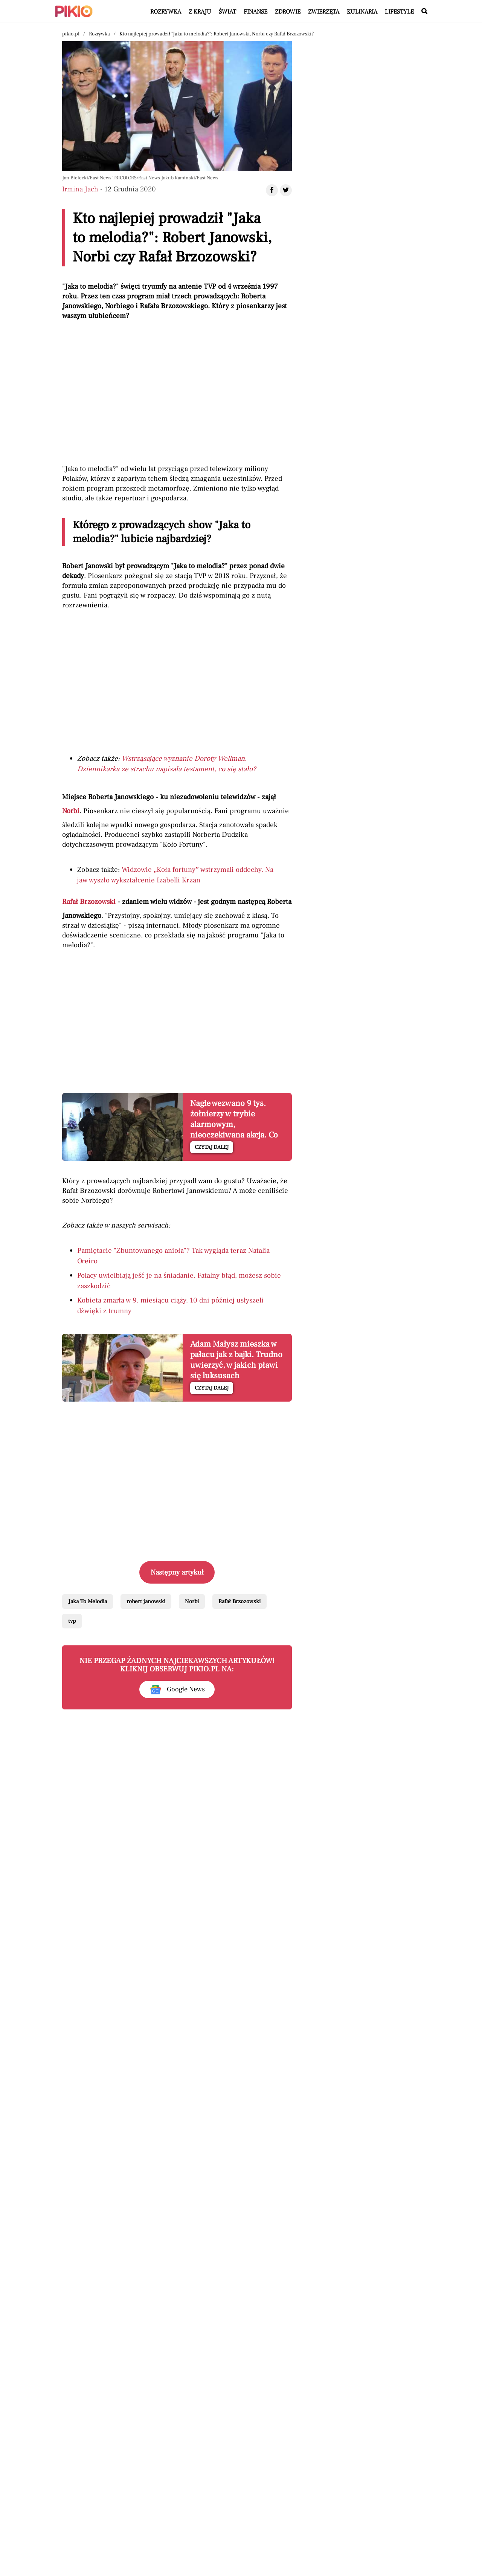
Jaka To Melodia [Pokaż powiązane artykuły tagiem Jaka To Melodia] (87, 1601)
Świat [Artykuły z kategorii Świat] (227, 11)
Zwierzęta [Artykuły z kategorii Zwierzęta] (323, 11)
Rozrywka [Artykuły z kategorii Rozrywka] (165, 11)
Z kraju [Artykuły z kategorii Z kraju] (200, 11)
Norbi (70, 810)
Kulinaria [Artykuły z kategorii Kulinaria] (362, 11)
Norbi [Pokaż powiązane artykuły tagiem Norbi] (192, 1601)
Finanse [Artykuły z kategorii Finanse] (255, 11)
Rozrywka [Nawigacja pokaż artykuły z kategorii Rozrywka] (99, 34)
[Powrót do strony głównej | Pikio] (74, 11)
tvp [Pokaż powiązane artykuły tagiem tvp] (72, 1621)
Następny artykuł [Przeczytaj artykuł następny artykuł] (177, 1572)
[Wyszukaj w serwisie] (424, 11)
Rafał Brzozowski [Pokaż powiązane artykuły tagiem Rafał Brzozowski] (239, 1601)
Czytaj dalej (212, 1147)
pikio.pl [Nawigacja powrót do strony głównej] (70, 34)
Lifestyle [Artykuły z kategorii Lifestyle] (399, 11)
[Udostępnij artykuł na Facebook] (272, 190)
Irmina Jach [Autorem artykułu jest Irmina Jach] (80, 189)
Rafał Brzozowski (89, 901)
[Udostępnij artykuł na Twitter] (286, 190)
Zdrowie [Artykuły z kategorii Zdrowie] (287, 11)
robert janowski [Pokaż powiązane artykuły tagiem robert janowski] (146, 1601)
